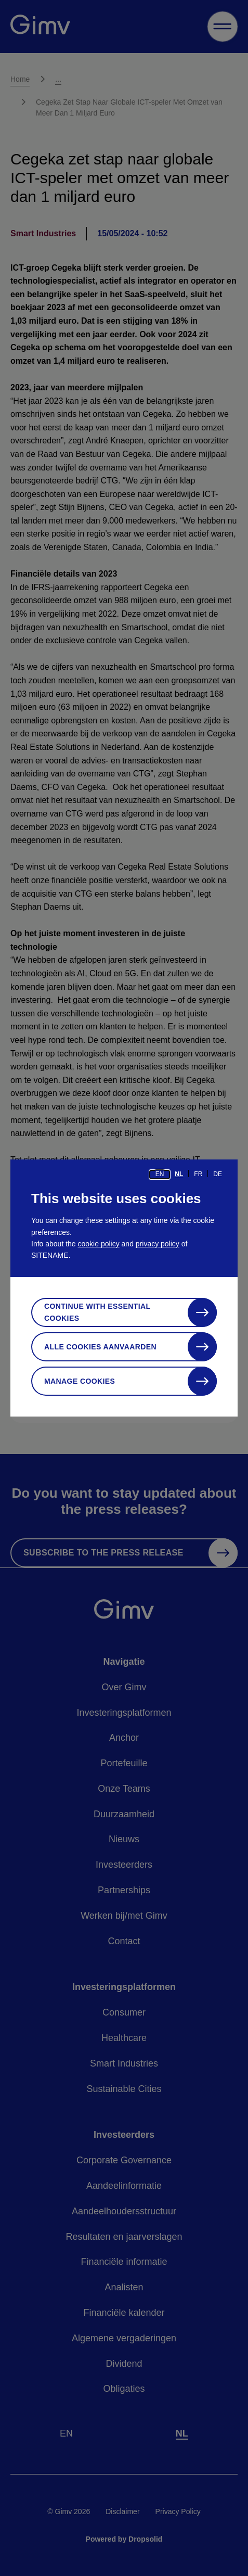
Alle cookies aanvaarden (100, 1347)
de (217, 1174)
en (159, 1174)
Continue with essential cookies (97, 1312)
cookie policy (99, 1244)
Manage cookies (79, 1381)
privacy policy (157, 1244)
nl (179, 1174)
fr (198, 1174)
